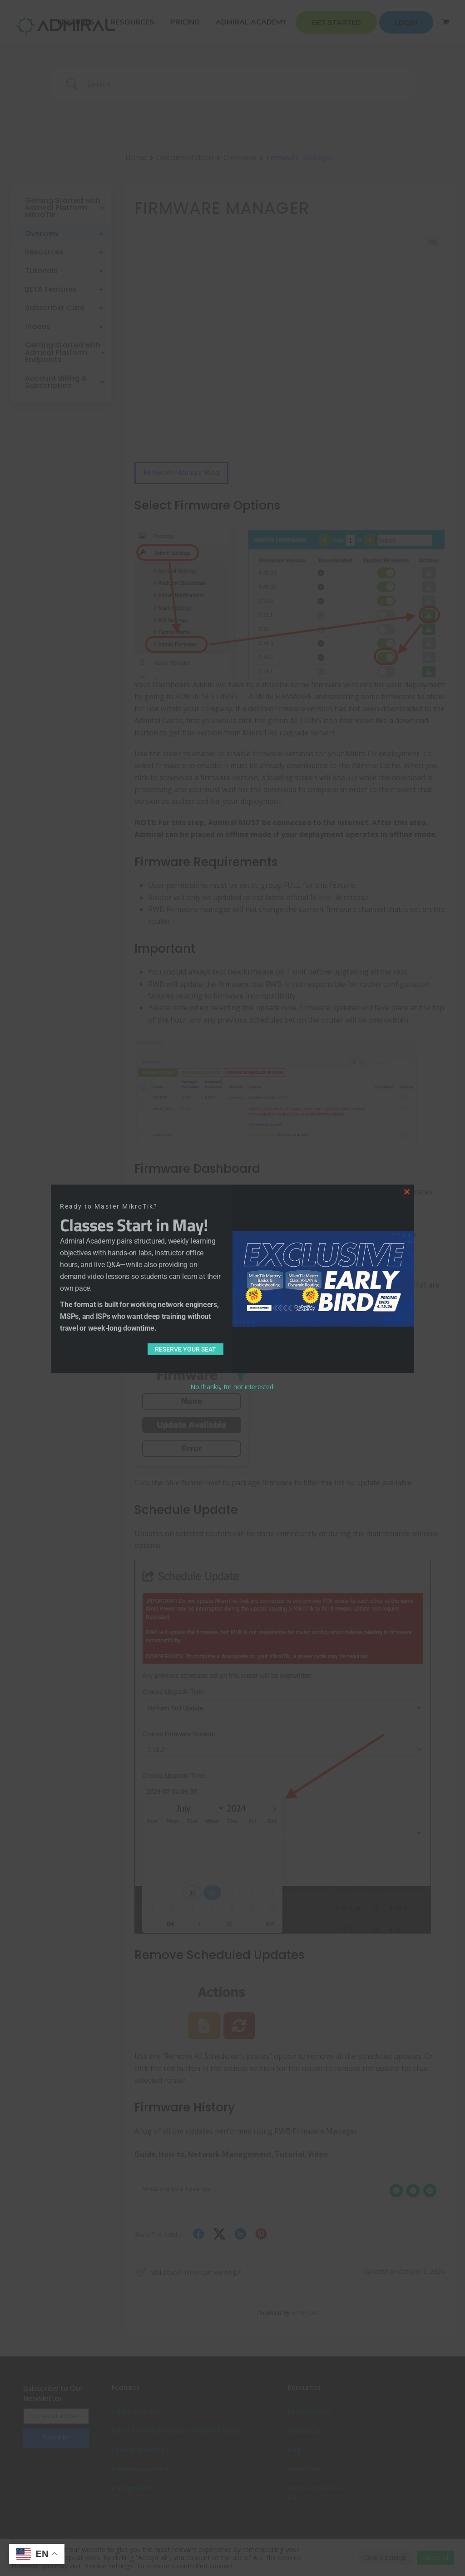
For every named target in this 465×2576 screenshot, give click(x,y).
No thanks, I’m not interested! (232, 1386)
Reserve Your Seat (185, 1349)
